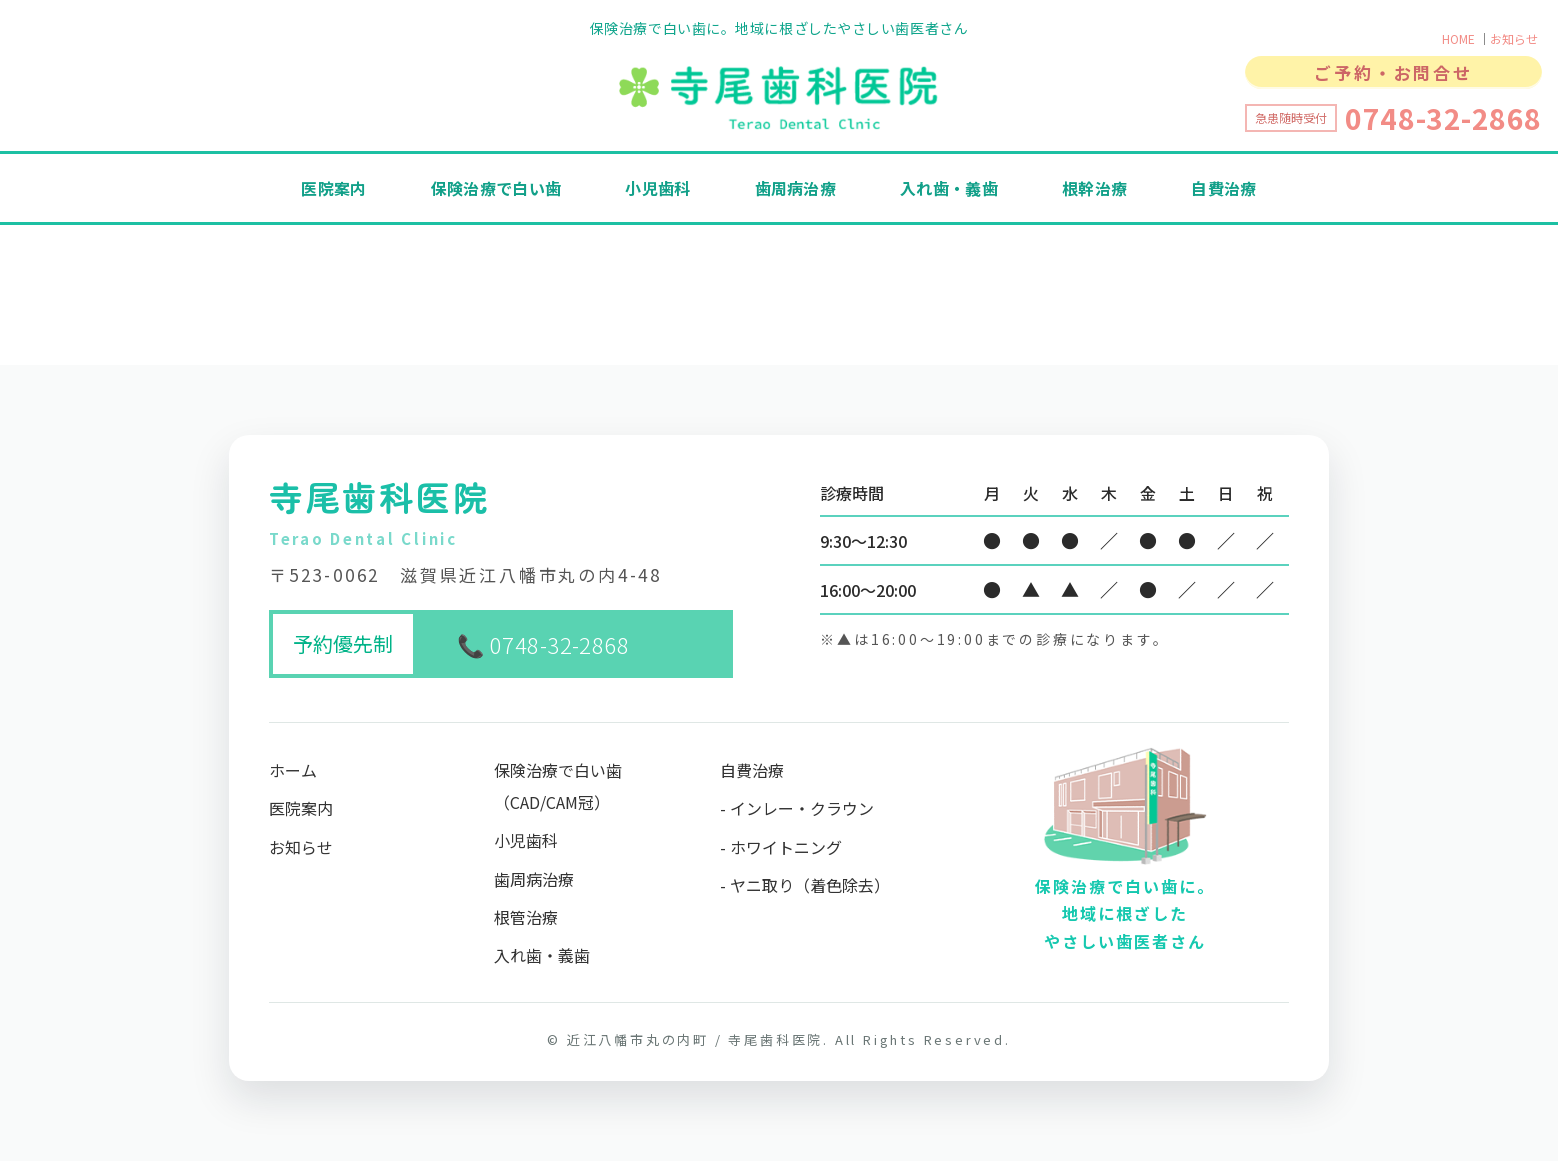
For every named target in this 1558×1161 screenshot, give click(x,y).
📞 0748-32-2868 (543, 644)
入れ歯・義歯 (949, 188)
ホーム (293, 770)
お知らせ (1514, 38)
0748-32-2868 (1443, 118)
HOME (1458, 38)
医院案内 (333, 188)
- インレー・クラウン (797, 808)
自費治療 (1223, 188)
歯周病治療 (796, 188)
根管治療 (526, 917)
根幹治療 (1094, 188)
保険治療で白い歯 (496, 188)
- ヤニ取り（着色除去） (805, 885)
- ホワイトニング (781, 847)
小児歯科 (657, 188)
